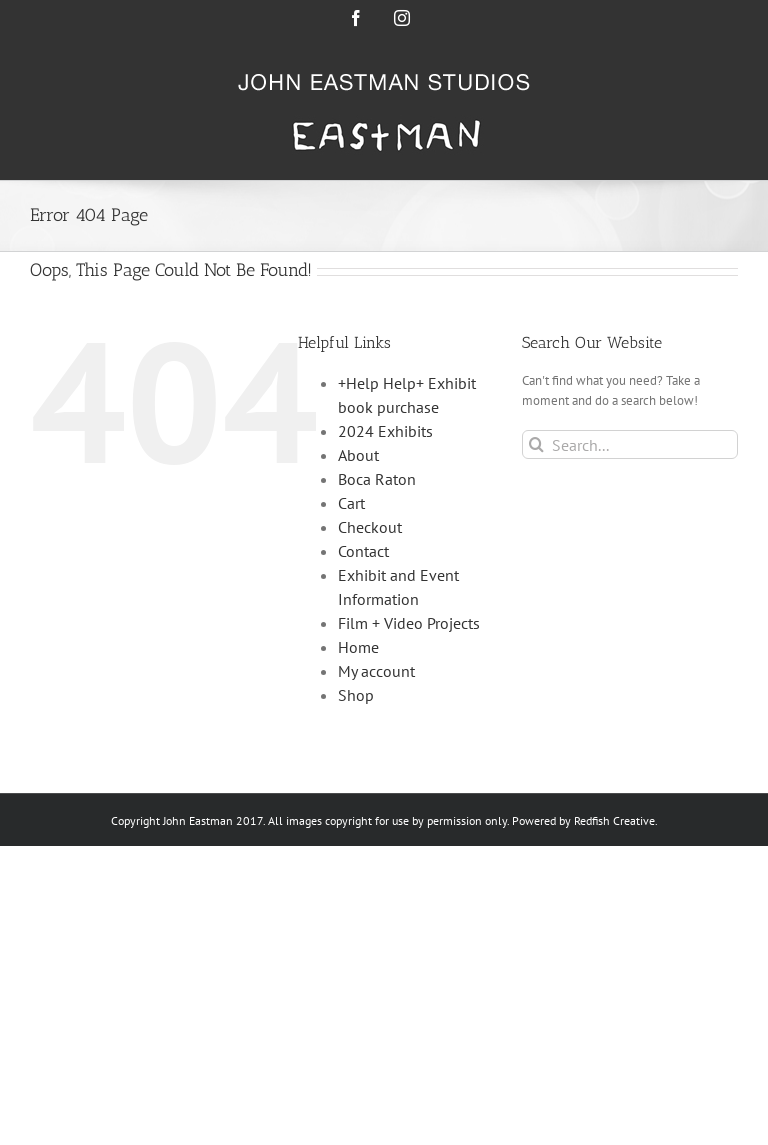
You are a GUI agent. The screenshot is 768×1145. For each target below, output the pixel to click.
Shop (356, 695)
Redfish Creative (614, 820)
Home (358, 647)
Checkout (370, 527)
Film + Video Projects (409, 623)
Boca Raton (377, 479)
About (358, 455)
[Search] (536, 444)
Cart (351, 503)
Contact (363, 551)
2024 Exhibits (385, 431)
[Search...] (630, 444)
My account (376, 671)
